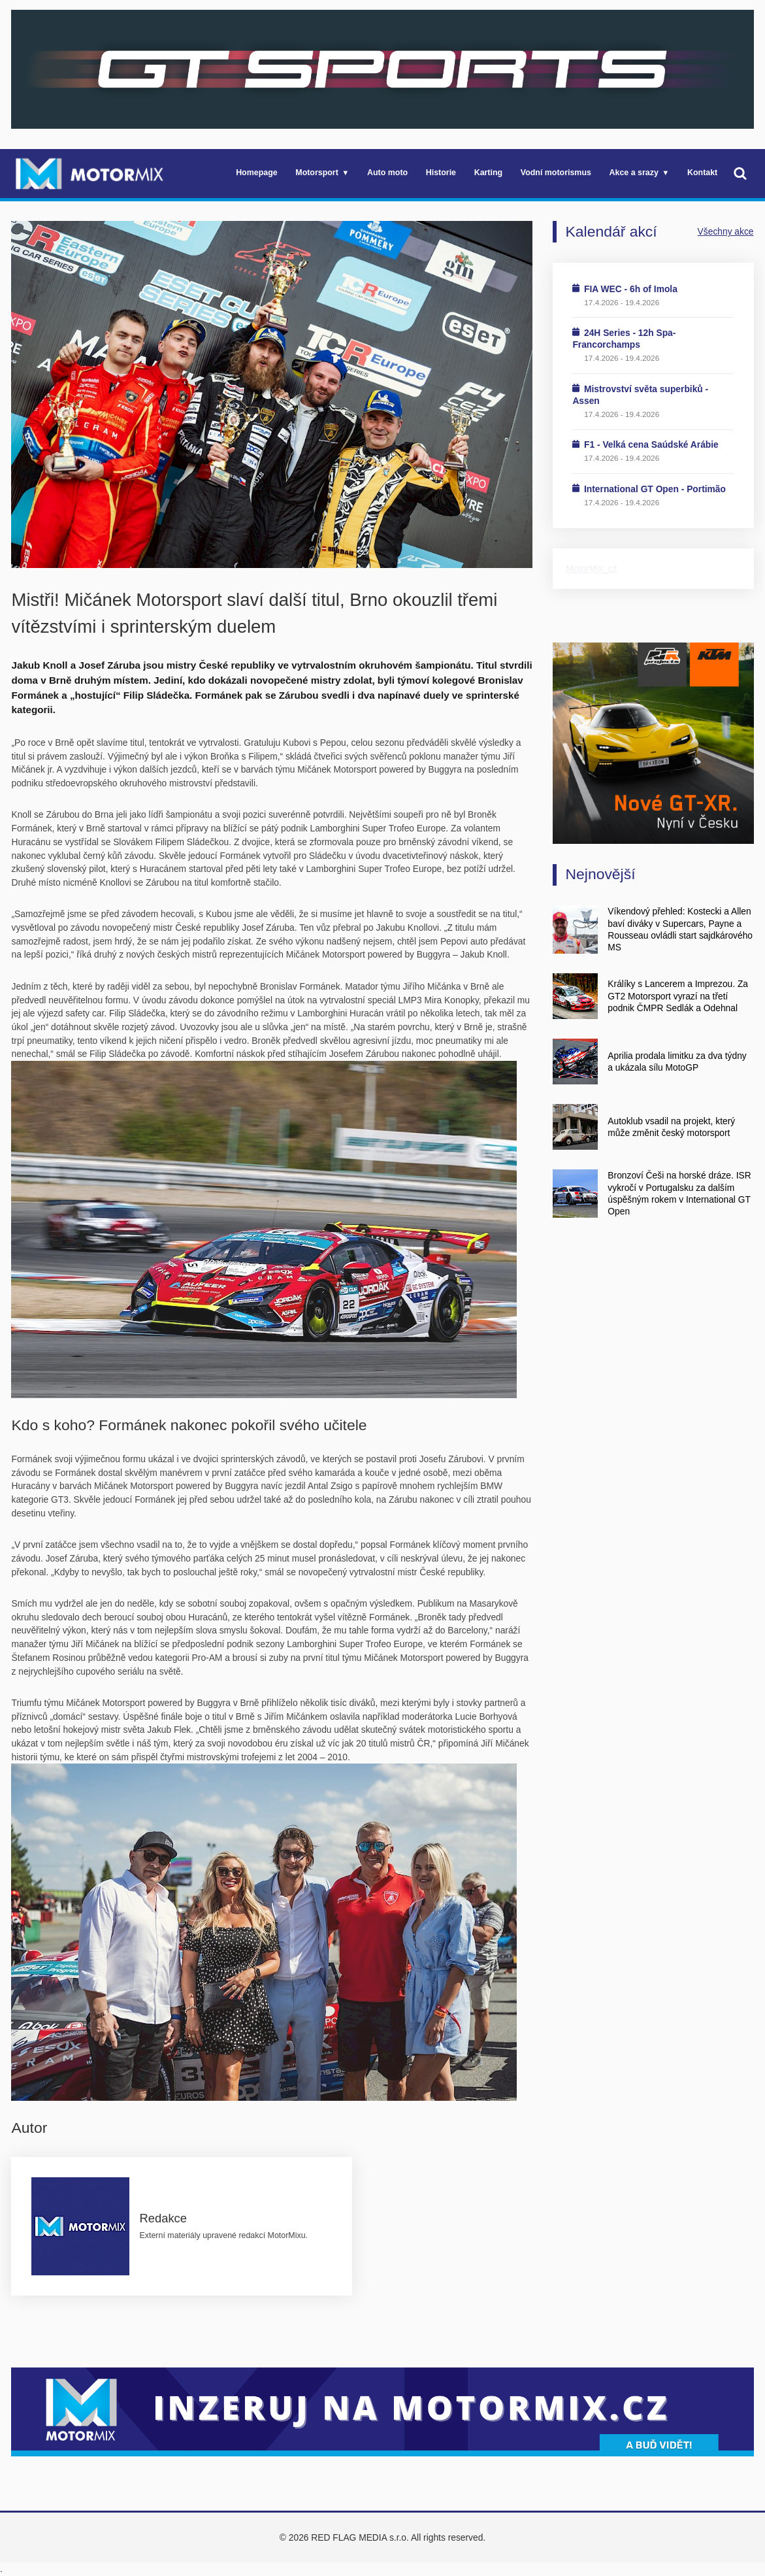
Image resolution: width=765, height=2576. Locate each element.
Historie (441, 172)
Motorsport (316, 172)
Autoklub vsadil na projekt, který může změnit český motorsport (671, 1127)
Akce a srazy (634, 172)
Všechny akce (726, 231)
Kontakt (702, 172)
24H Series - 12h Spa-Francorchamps (623, 338)
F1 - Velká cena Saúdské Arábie (651, 444)
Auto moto (387, 172)
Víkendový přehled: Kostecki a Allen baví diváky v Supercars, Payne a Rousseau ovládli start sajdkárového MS (680, 929)
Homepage (257, 172)
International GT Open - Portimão (655, 489)
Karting (488, 172)
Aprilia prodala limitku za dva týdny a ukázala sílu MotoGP (677, 1061)
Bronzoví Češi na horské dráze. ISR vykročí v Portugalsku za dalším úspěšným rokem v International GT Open (679, 1193)
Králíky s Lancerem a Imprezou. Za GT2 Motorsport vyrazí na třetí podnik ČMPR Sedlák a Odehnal (678, 996)
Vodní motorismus (556, 172)
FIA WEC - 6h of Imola (630, 289)
